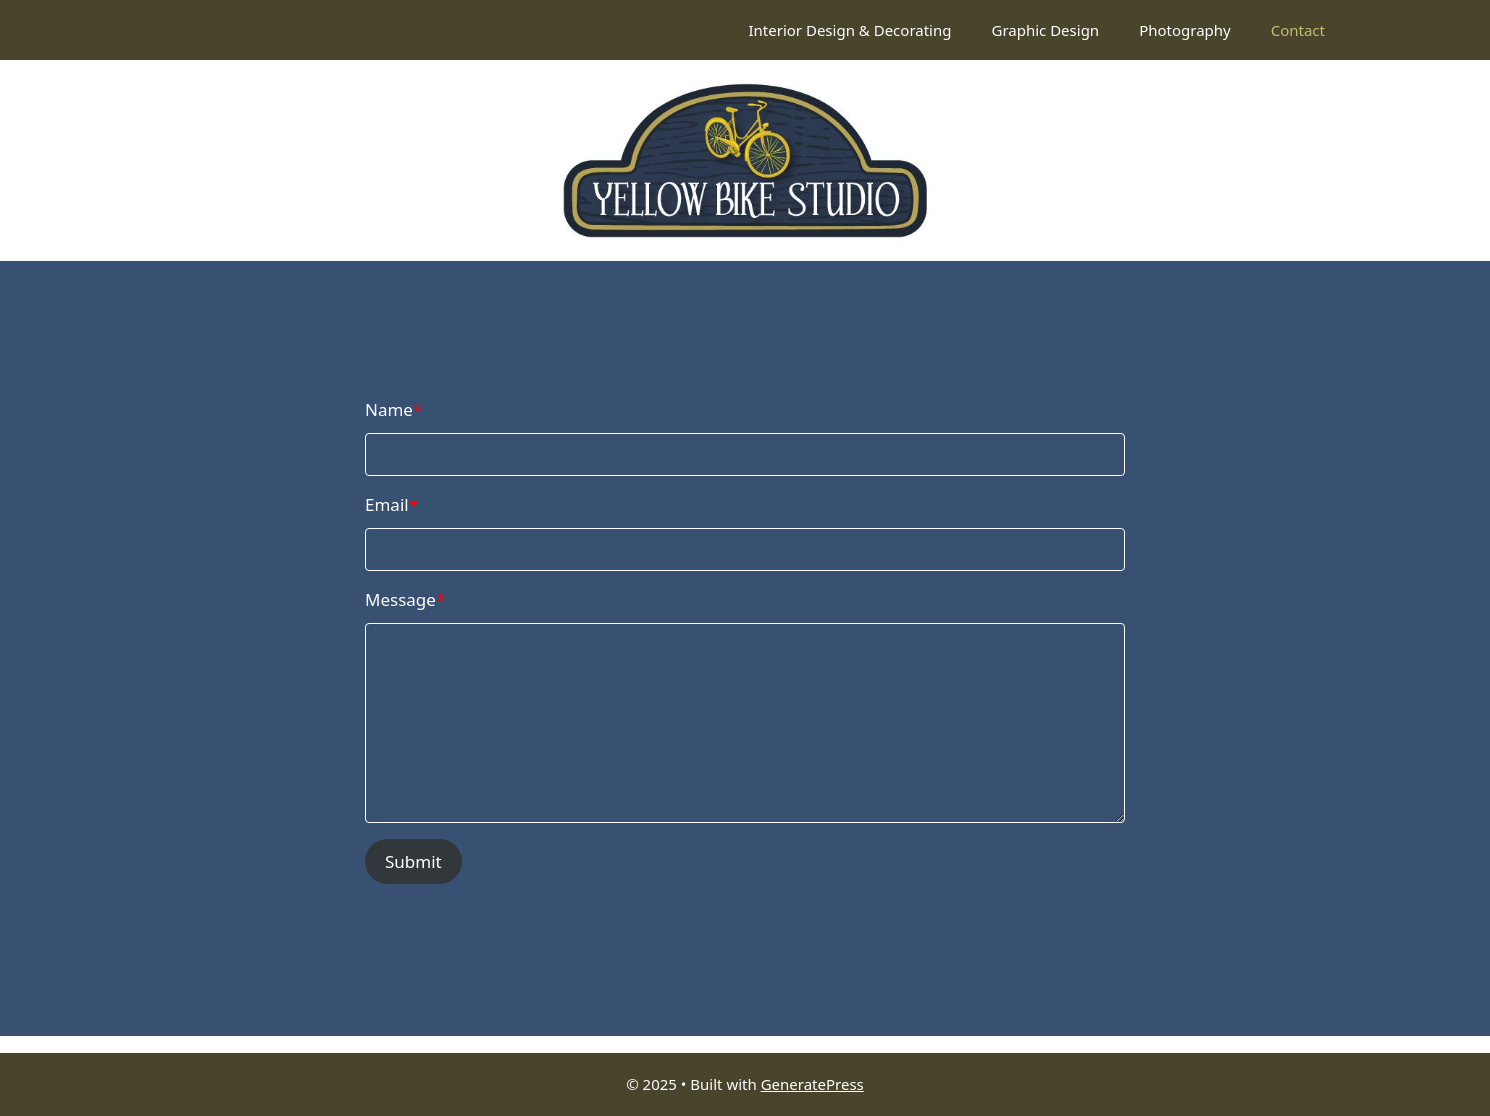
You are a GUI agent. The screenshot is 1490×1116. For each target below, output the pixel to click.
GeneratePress (812, 1084)
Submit (413, 861)
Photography (1185, 30)
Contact (1298, 30)
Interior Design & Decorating (849, 30)
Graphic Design (1045, 30)
